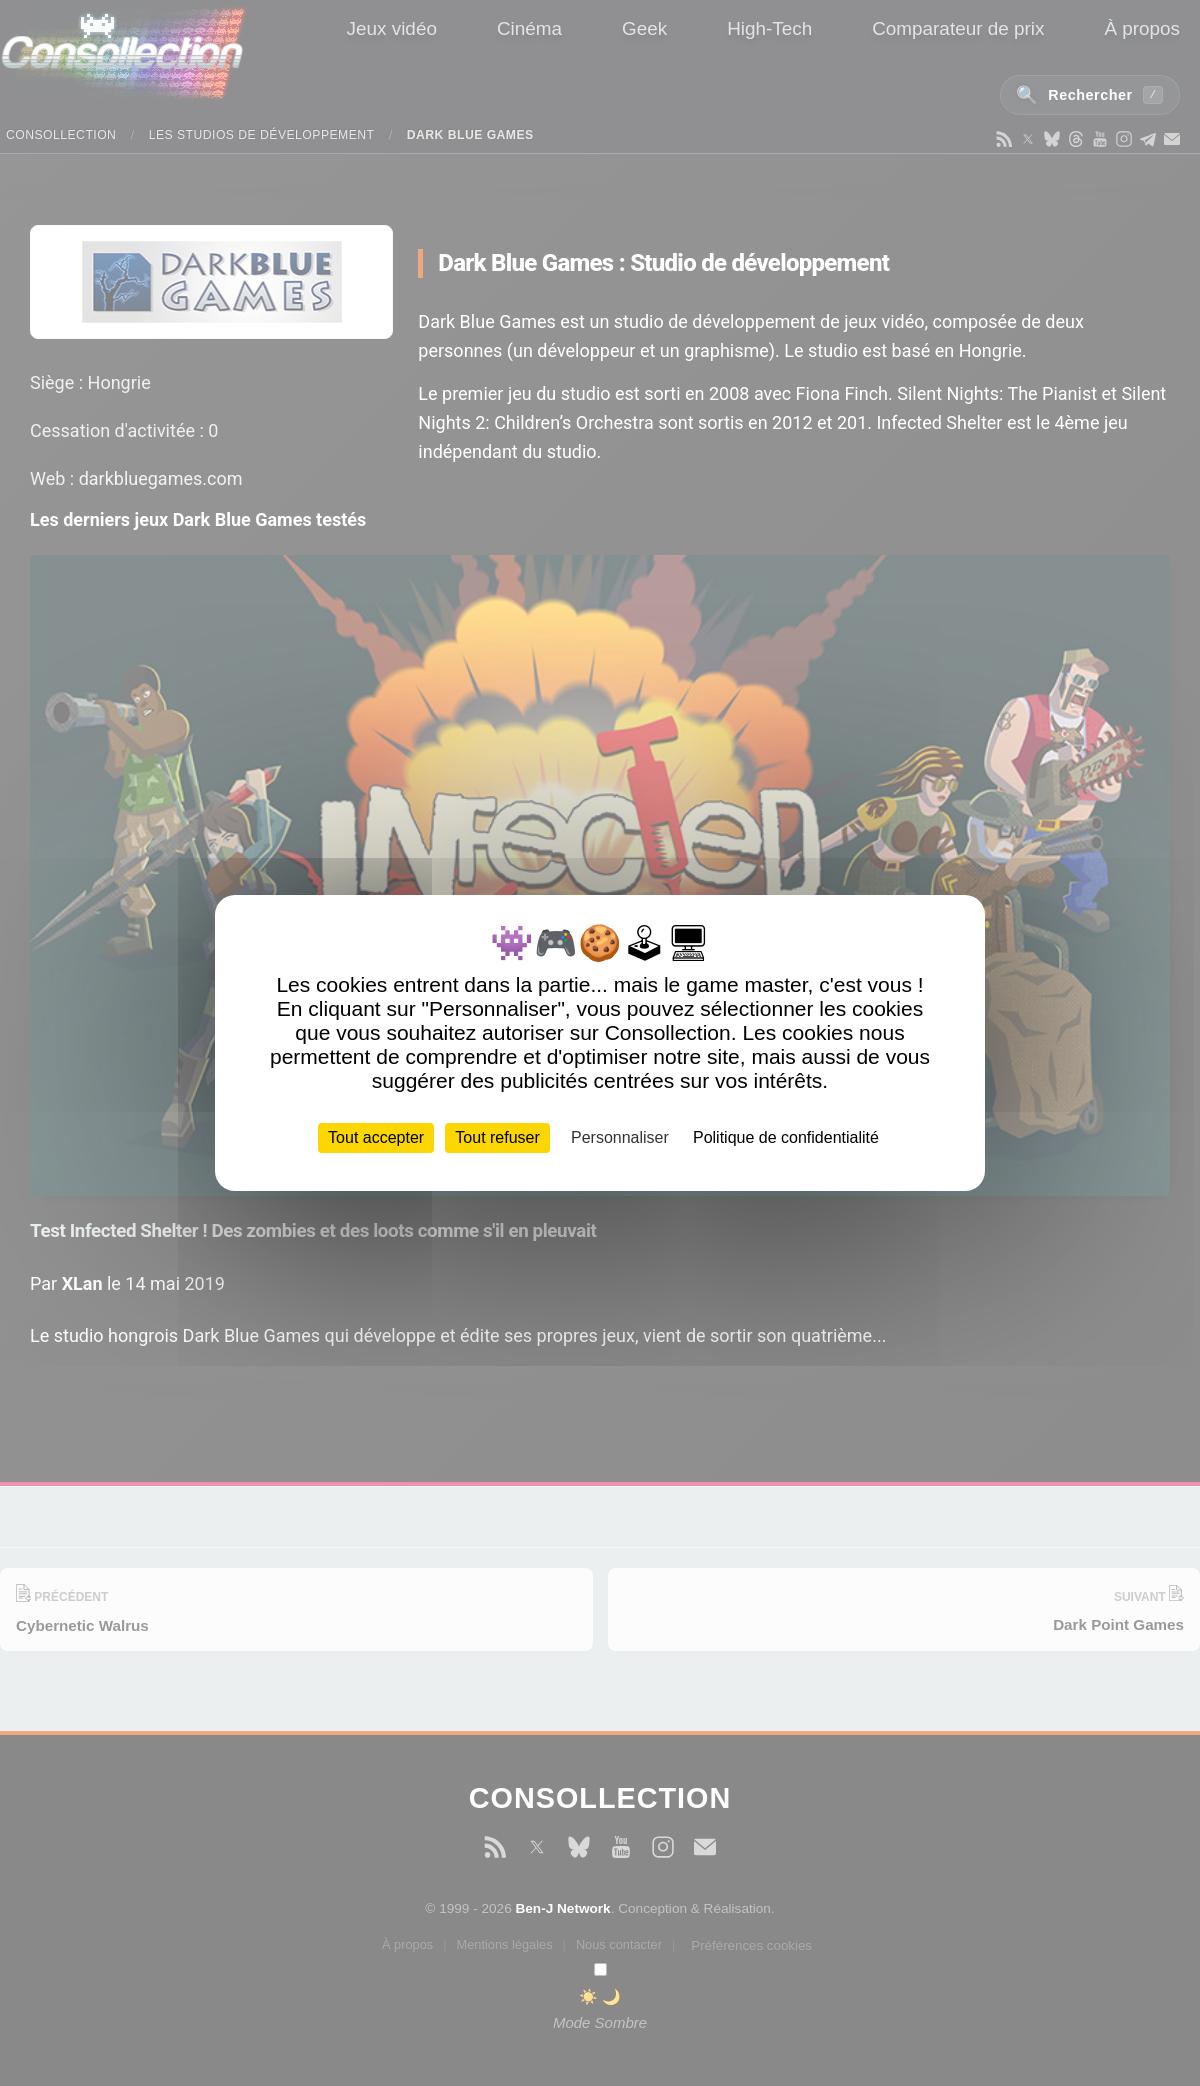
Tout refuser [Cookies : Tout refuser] (497, 1137)
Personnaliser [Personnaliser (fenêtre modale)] (620, 1137)
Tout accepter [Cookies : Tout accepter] (376, 1137)
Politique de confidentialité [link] (786, 1137)
